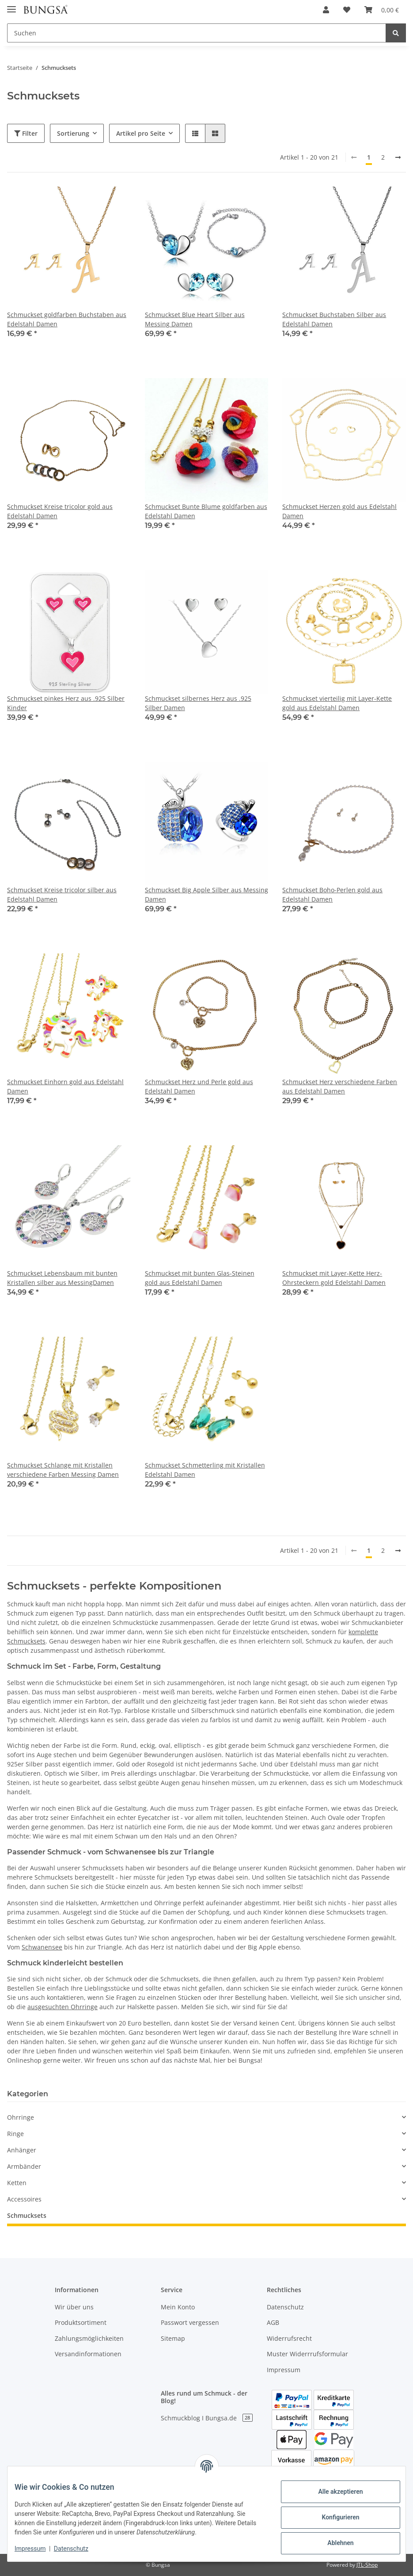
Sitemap (173, 2338)
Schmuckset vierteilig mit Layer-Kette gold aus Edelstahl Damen (337, 703)
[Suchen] (196, 32)
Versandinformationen (88, 2354)
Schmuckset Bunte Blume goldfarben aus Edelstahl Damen (206, 511)
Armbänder (24, 2166)
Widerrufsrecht (289, 2338)
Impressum (283, 2370)
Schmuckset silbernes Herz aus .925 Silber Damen (198, 703)
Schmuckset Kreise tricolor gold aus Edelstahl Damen (60, 511)
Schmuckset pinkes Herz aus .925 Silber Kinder (66, 703)
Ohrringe (20, 2117)
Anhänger (21, 2150)
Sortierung (73, 133)
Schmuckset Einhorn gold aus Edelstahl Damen (65, 1086)
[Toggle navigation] (11, 5)
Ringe (15, 2133)
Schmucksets (26, 2215)
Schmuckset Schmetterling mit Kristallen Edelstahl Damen (205, 1470)
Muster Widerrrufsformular (307, 2354)
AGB (273, 2322)
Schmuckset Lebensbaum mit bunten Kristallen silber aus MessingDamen (62, 1278)
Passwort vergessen (190, 2322)
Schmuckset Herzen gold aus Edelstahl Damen (339, 511)
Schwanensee (42, 1947)
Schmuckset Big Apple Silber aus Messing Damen (206, 894)
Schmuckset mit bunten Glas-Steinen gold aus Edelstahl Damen (199, 1278)
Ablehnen (333, 2542)
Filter (26, 133)
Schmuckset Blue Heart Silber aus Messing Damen (195, 319)
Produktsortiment (80, 2322)
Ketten (17, 2183)
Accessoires (24, 2199)
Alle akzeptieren (333, 2491)
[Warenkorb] (381, 10)
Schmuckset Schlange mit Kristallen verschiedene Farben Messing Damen (63, 1470)
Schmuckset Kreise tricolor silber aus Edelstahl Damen (62, 894)
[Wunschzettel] (346, 10)
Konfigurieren (333, 2517)
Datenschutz (285, 2307)
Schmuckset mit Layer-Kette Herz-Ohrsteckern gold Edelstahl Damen (334, 1278)
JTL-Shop (367, 2564)
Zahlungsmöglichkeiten (89, 2338)
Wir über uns (74, 2307)
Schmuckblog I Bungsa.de (207, 2418)
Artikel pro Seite (140, 133)
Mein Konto (178, 2307)
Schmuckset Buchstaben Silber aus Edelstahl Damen (334, 319)
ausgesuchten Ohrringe (62, 2007)
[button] (326, 10)
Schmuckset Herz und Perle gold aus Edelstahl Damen (199, 1086)
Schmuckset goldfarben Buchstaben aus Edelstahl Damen (66, 319)
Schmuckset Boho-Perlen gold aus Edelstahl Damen (332, 894)
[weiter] (398, 157)
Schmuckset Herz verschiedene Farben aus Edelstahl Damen (339, 1086)
